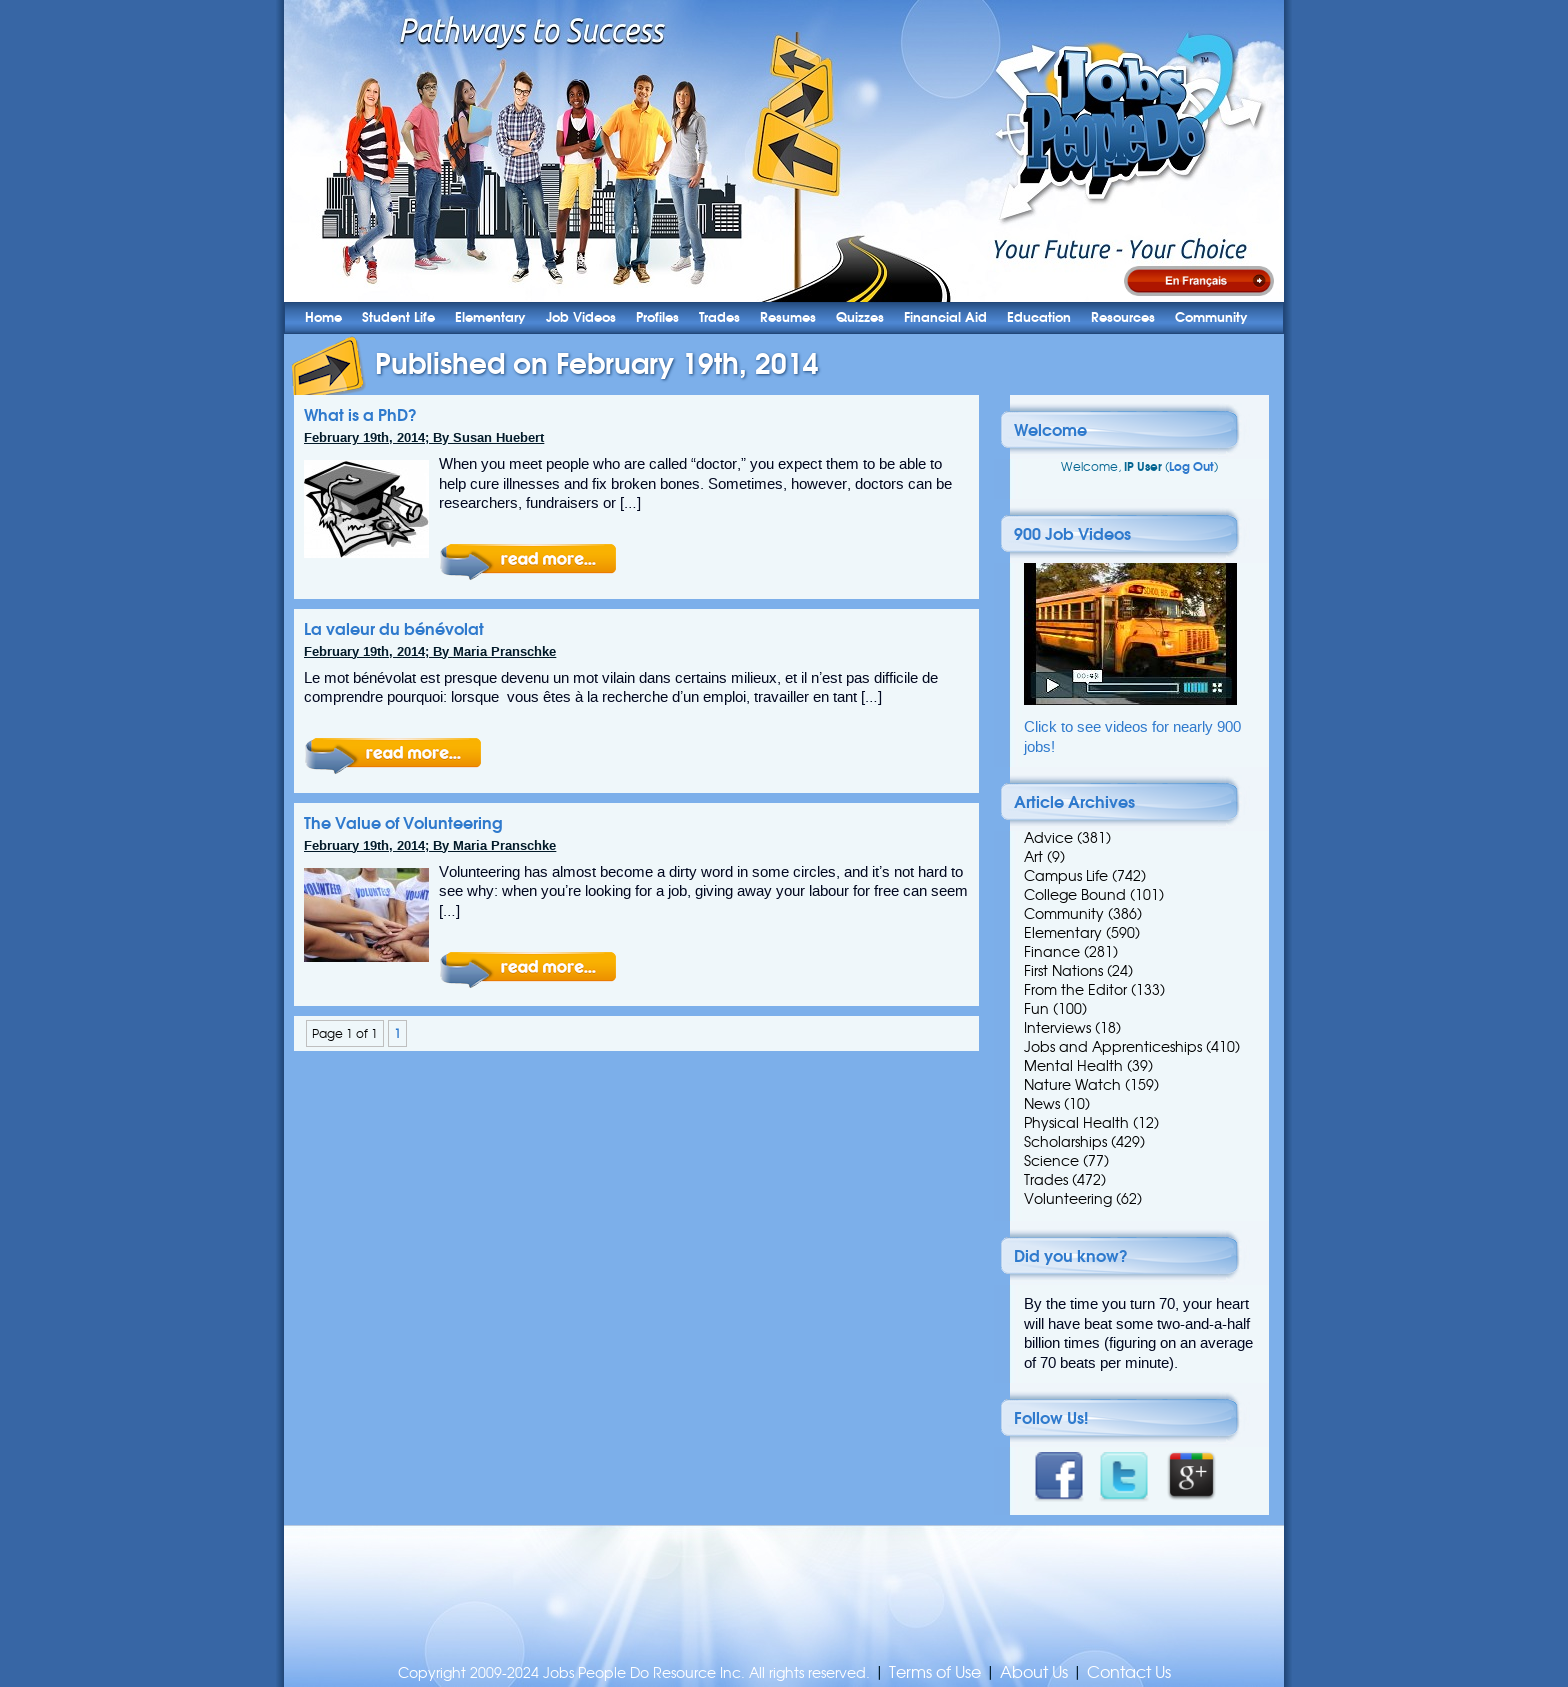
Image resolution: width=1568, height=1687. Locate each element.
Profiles (657, 317)
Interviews (1057, 1028)
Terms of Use (935, 1672)
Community (1211, 317)
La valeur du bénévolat (394, 629)
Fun (1036, 1009)
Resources (1123, 317)
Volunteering (1068, 1199)
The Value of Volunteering (403, 823)
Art (1033, 857)
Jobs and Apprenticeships (1113, 1047)
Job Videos (581, 317)
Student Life (398, 317)
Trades (719, 317)
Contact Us (1129, 1672)
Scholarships (1065, 1142)
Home (323, 317)
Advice (1048, 838)
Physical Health (1076, 1123)
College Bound (1075, 895)
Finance (1052, 952)
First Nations (1063, 971)
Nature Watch (1072, 1085)
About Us (1034, 1672)
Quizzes (860, 317)
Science (1051, 1161)
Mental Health (1073, 1066)
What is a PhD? (360, 415)
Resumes (788, 317)
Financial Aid (945, 317)
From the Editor (1075, 990)
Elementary (490, 317)
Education (1039, 317)
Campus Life (1066, 876)
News (1042, 1104)
